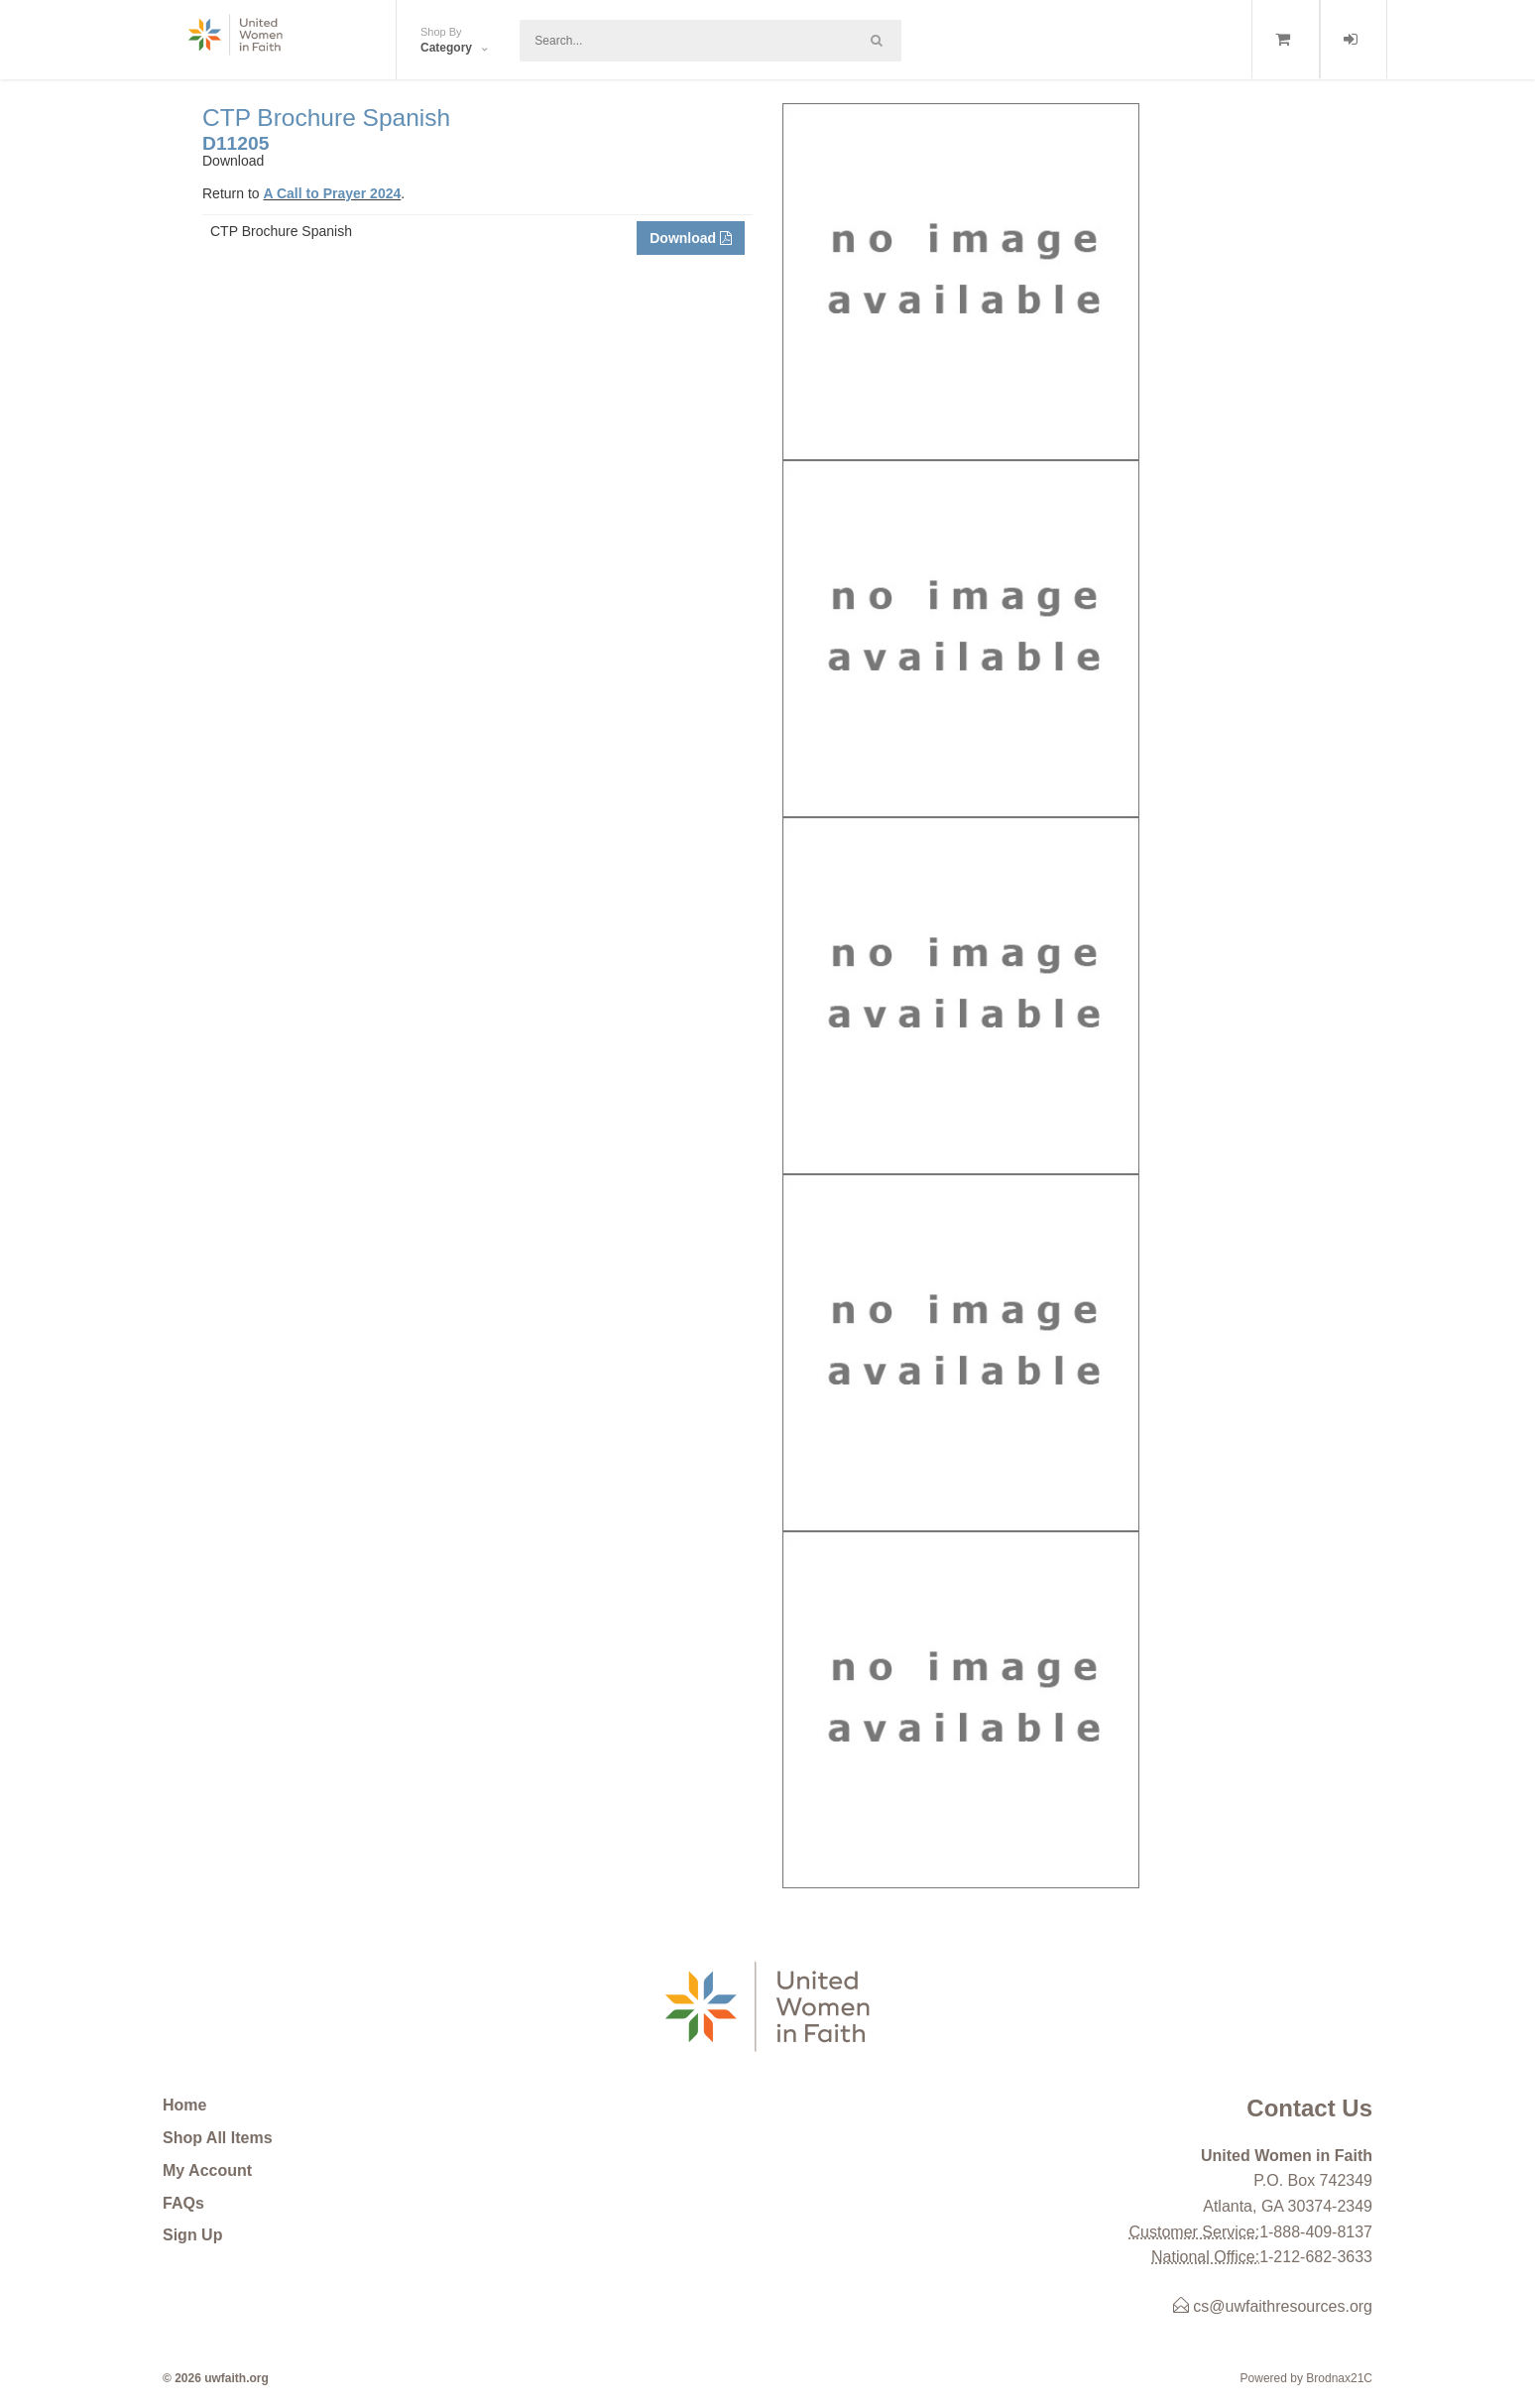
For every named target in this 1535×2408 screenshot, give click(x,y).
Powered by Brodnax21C (1306, 2378)
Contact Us (1309, 2108)
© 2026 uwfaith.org (216, 2378)
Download (690, 238)
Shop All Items (218, 2137)
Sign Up (192, 2235)
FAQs (183, 2203)
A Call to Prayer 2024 (332, 193)
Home (184, 2105)
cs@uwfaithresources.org (1272, 2306)
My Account (207, 2170)
